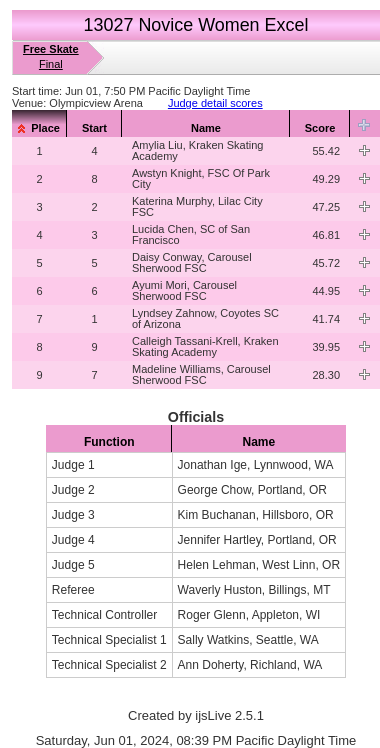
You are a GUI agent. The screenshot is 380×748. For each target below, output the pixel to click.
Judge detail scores (215, 103)
